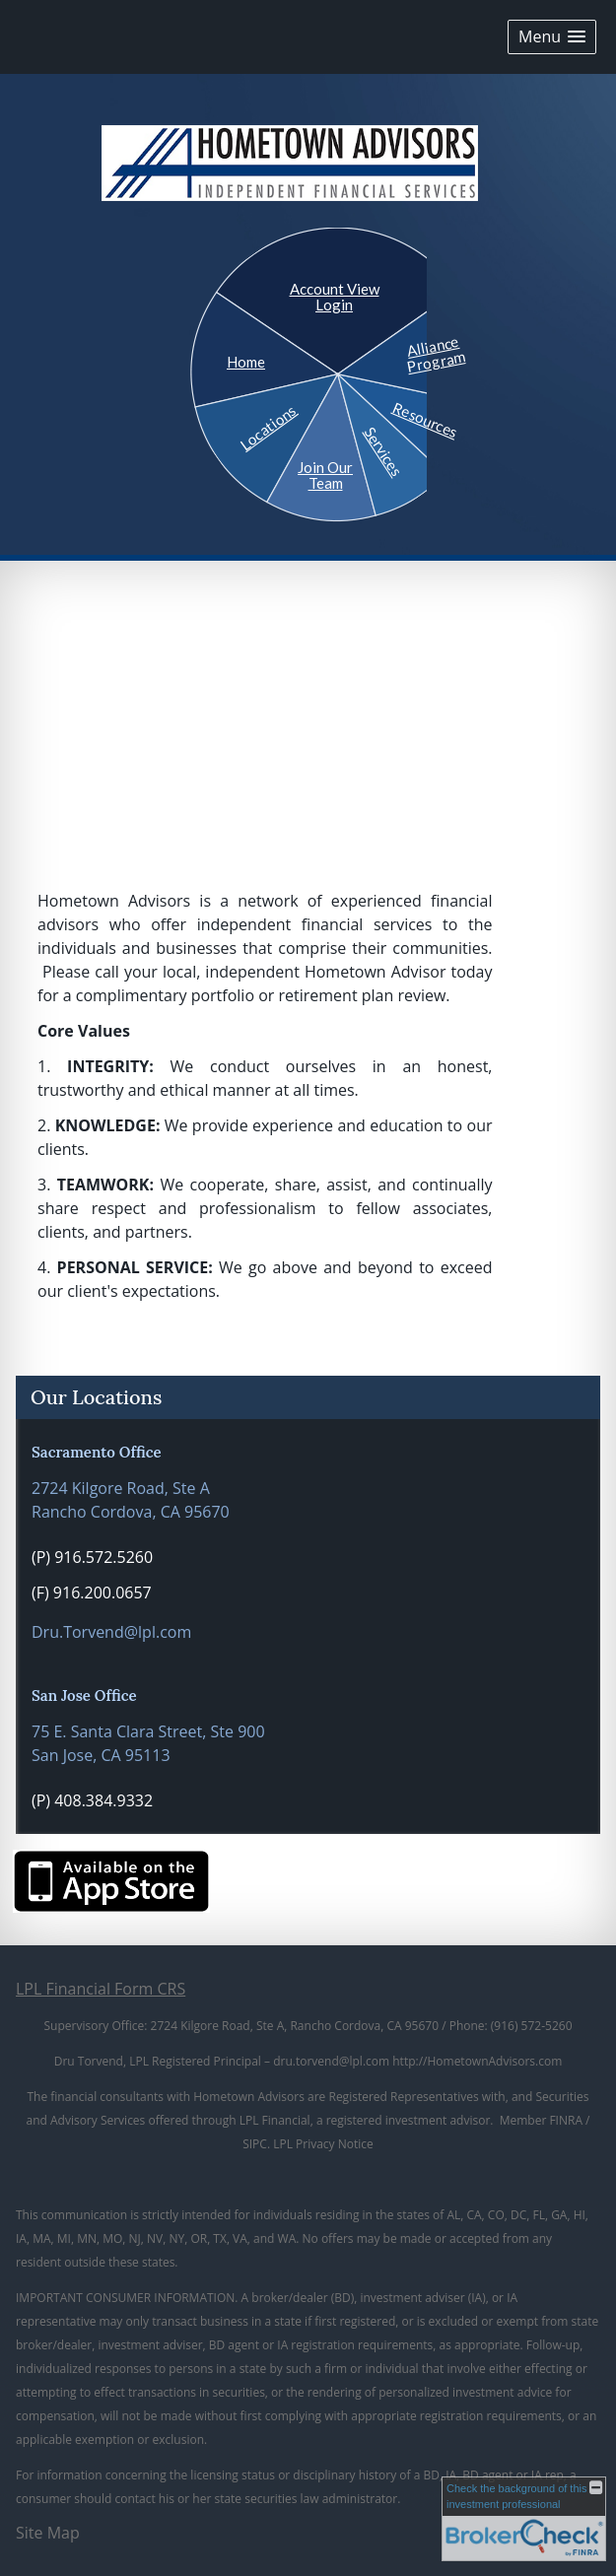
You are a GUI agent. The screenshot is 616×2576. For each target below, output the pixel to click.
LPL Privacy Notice (323, 2143)
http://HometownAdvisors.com (477, 2061)
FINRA (565, 2120)
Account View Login (334, 296)
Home (246, 362)
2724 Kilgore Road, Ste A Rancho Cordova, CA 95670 (131, 1500)
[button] (552, 37)
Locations (268, 426)
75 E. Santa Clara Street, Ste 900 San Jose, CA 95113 (148, 1743)
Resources (425, 419)
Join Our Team (325, 475)
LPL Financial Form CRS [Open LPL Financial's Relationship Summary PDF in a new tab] (100, 1989)
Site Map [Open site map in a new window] (48, 2532)
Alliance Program (435, 353)
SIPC (254, 2143)
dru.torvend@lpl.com (331, 2061)
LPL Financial (275, 2120)
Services (383, 451)
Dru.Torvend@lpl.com (111, 1632)
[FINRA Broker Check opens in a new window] (524, 2518)
